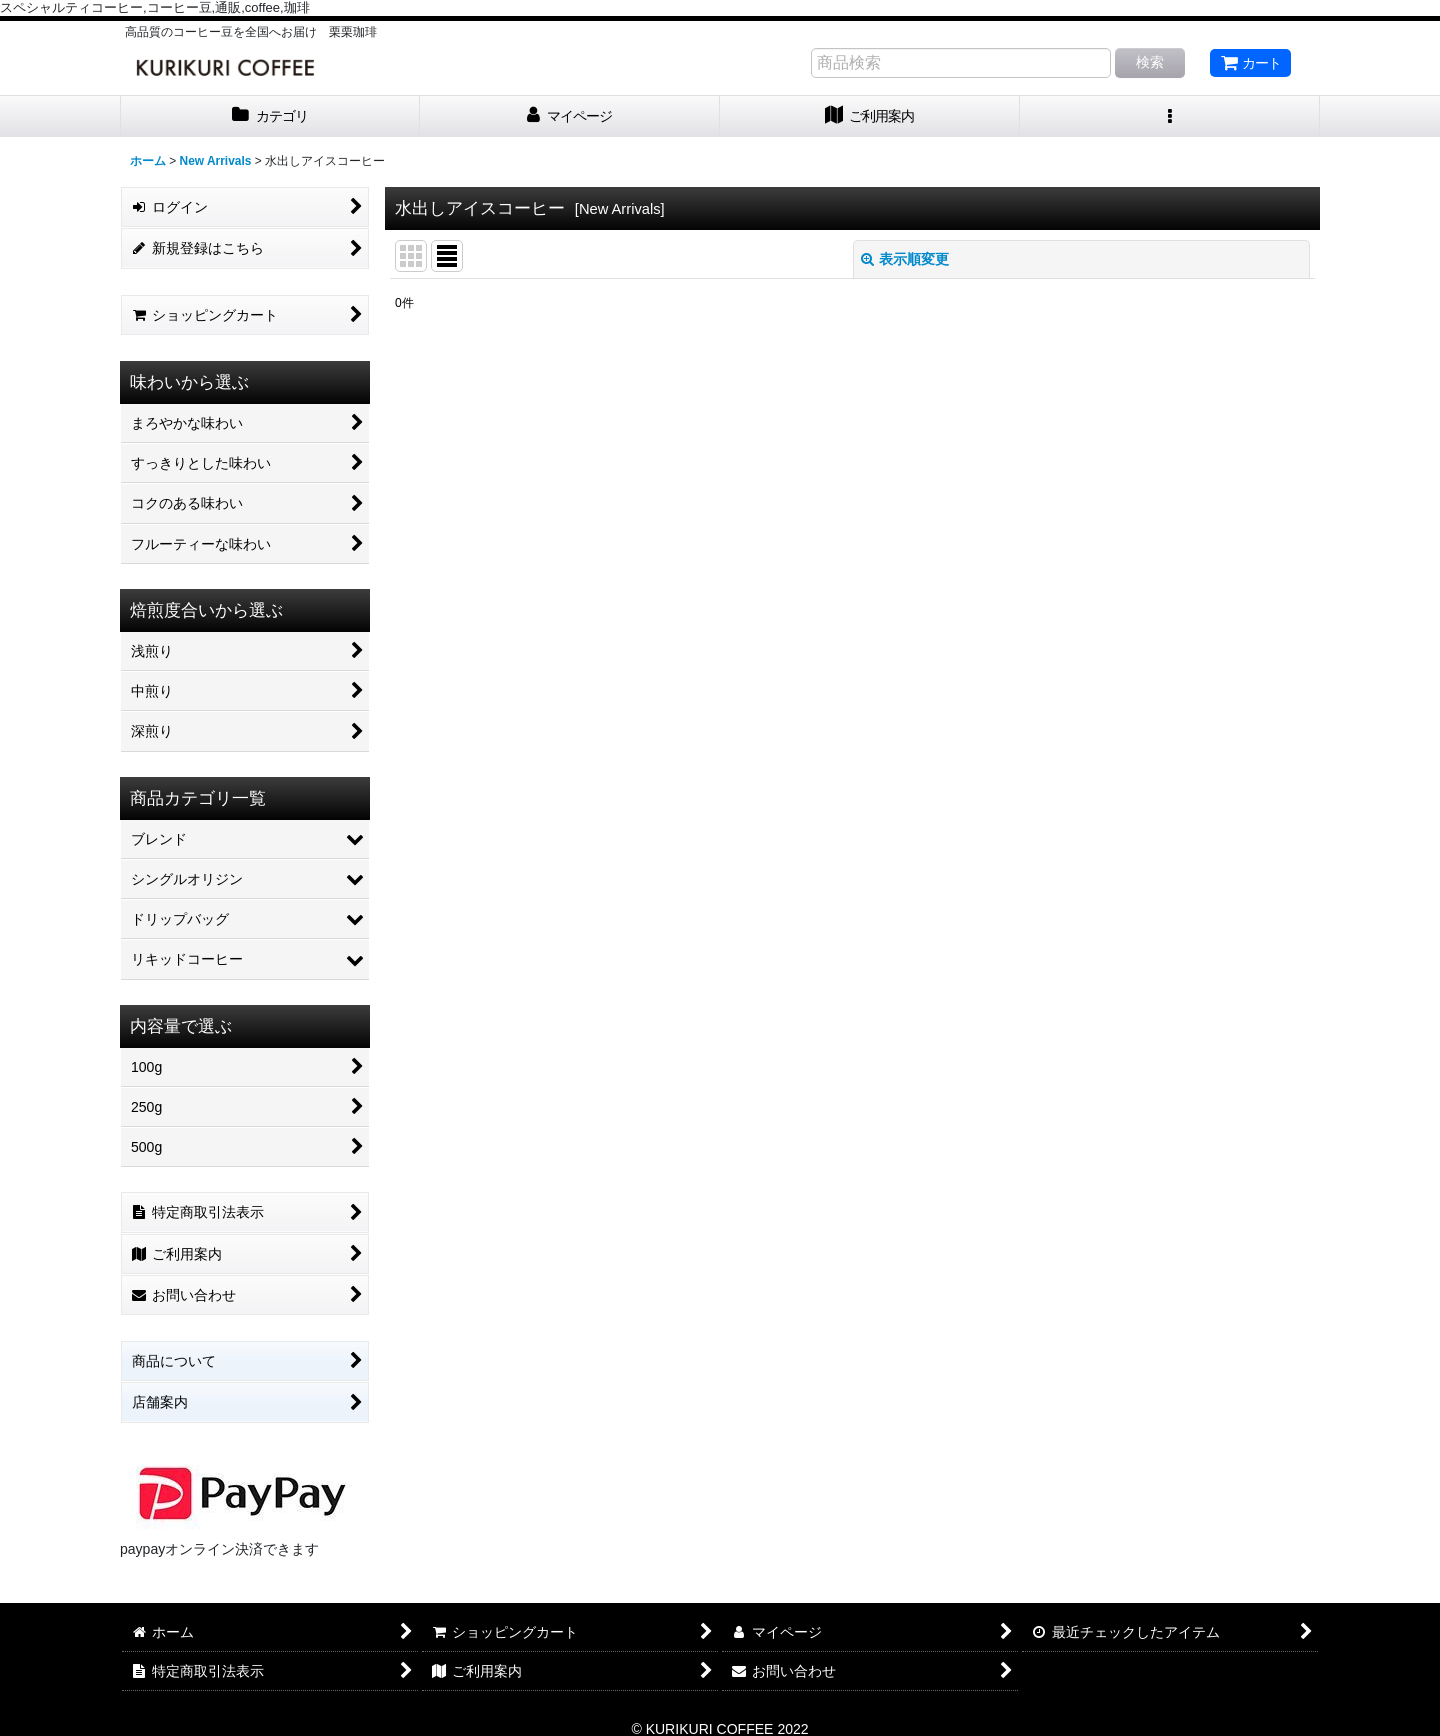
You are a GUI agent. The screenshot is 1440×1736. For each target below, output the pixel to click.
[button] (1170, 116)
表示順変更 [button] (905, 259)
